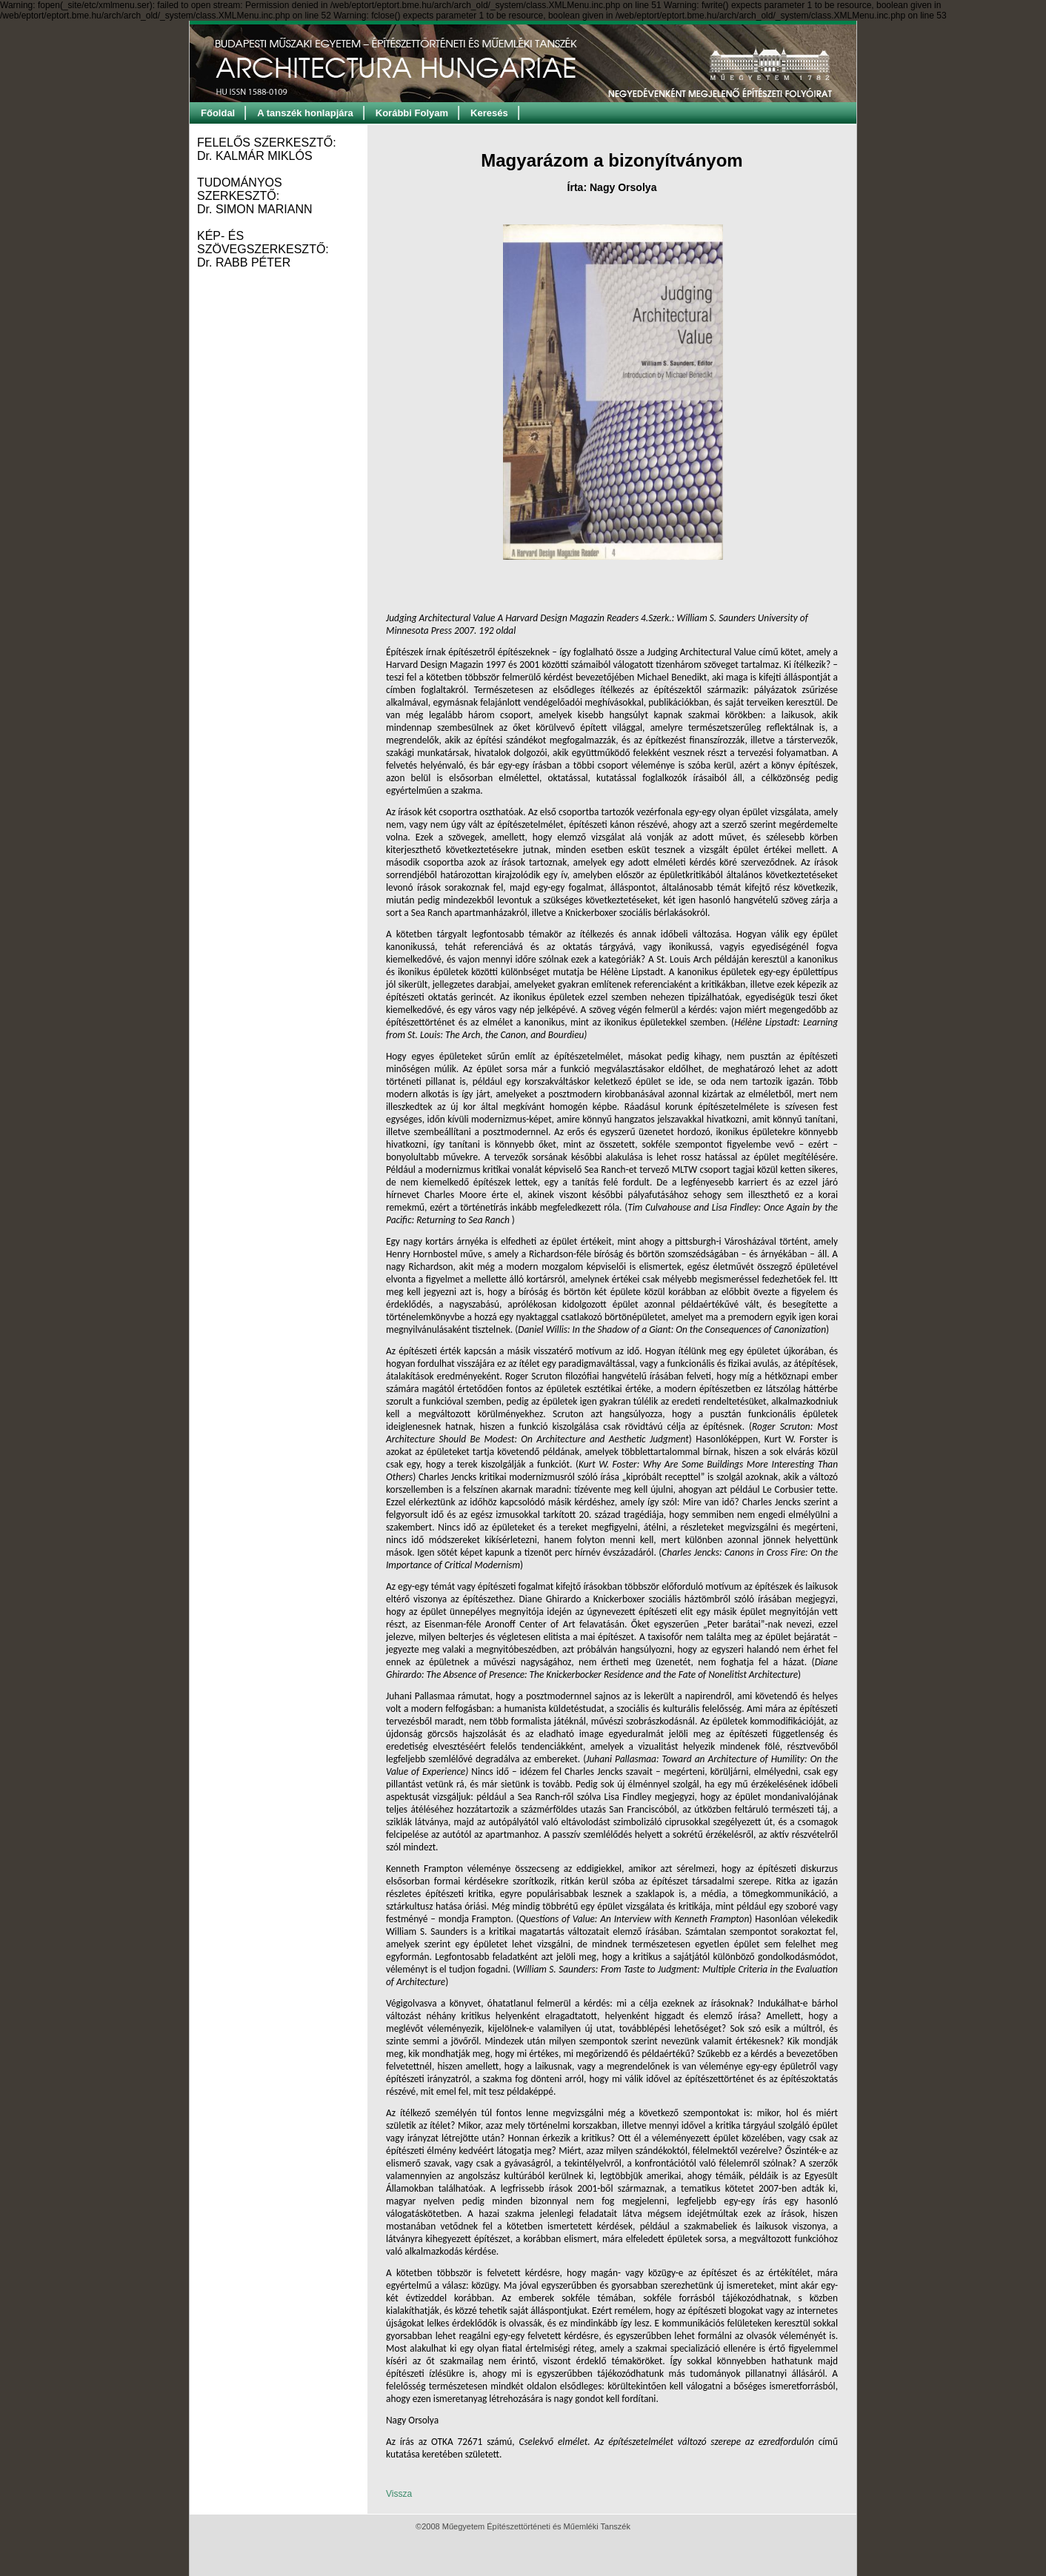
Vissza (399, 2494)
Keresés (489, 112)
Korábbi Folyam (412, 112)
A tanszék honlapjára (305, 112)
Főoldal (218, 112)
